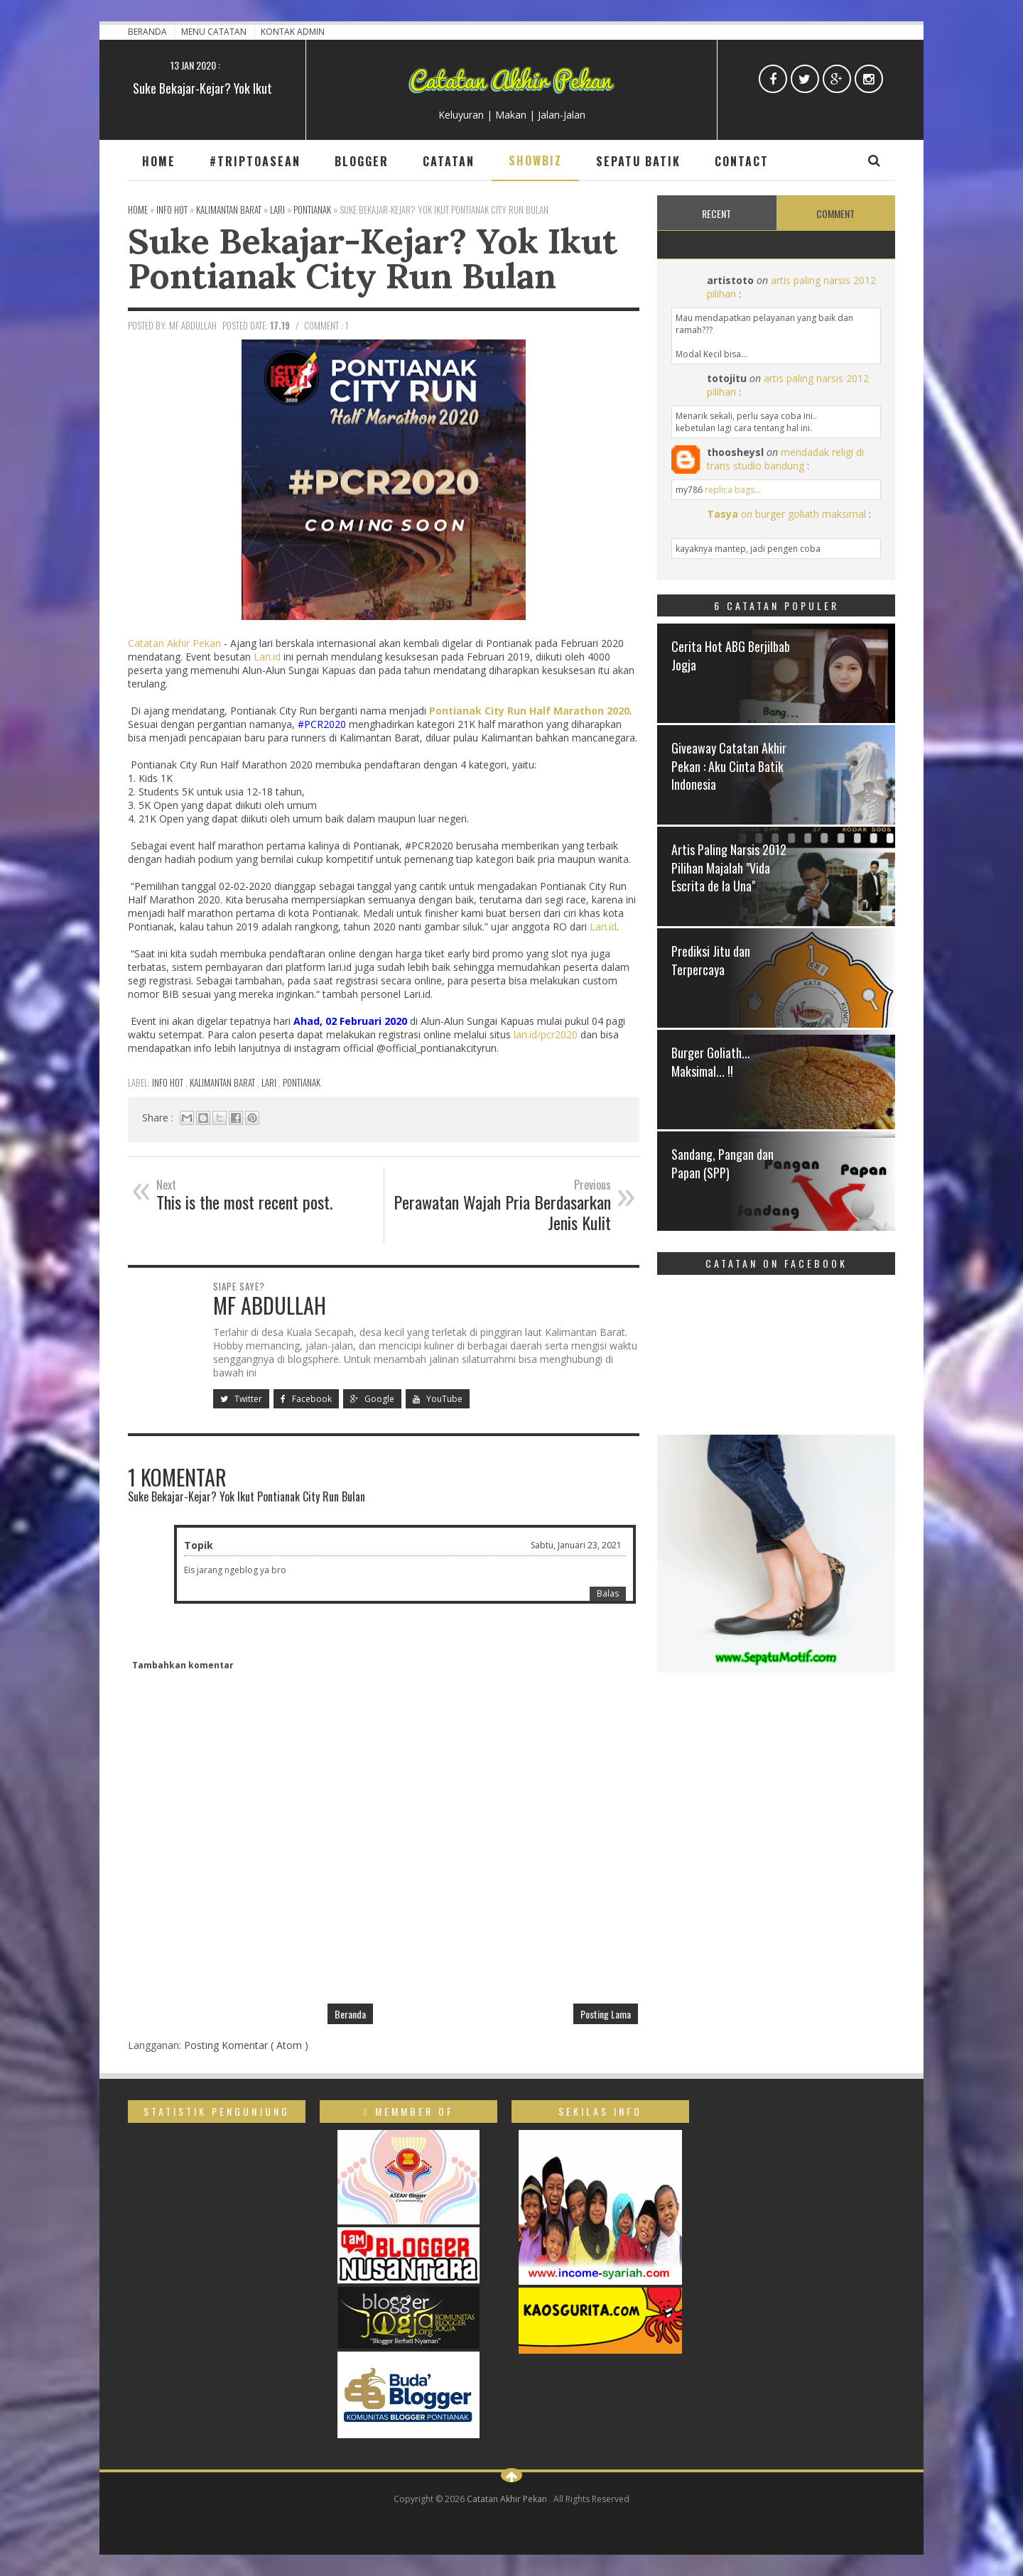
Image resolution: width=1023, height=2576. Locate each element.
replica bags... (733, 490)
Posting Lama (605, 2013)
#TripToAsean (255, 161)
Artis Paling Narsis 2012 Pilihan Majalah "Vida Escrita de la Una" (728, 867)
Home (158, 161)
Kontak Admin (293, 32)
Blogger (362, 161)
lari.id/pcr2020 (546, 1034)
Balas (608, 1593)
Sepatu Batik (638, 161)
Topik (198, 1545)
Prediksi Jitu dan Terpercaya (710, 960)
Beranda (148, 32)
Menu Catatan (215, 32)
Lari (269, 1082)
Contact (742, 161)
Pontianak (301, 1082)
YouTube (437, 1399)
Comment (835, 213)
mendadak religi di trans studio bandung (785, 458)
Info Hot (168, 1082)
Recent (716, 213)
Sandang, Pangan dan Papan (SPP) (722, 1163)
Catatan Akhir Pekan (174, 643)
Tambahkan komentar (183, 1665)
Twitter (241, 1399)
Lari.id (267, 656)
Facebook (306, 1399)
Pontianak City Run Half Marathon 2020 (529, 710)
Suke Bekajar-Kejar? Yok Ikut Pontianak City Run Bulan (372, 258)
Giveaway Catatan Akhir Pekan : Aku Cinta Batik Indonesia (728, 766)
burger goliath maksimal (810, 514)
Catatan (449, 161)
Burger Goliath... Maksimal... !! (710, 1061)
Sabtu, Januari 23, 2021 (576, 1545)
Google (372, 1399)
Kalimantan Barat (223, 1082)
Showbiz (535, 160)
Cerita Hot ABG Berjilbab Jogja (730, 655)
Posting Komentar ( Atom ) (246, 2045)
